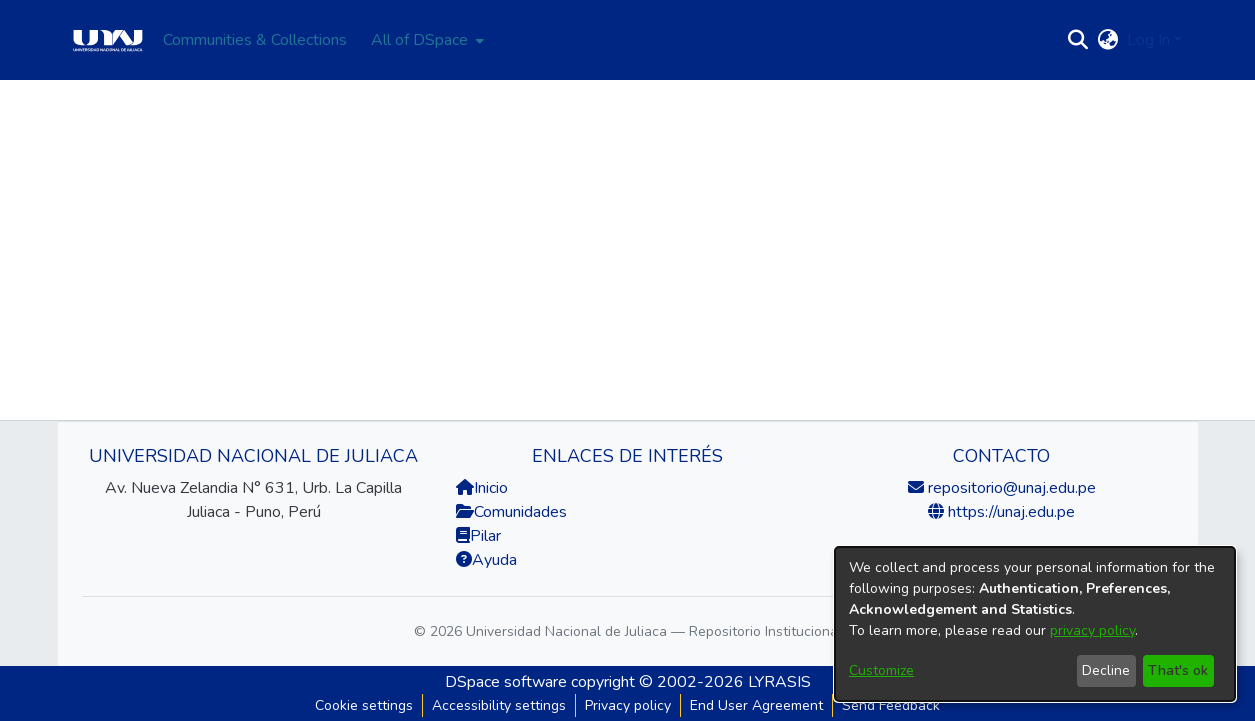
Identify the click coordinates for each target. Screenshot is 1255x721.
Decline (1106, 670)
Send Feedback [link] (891, 705)
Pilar (485, 536)
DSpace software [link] (506, 682)
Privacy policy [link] (628, 705)
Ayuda (486, 560)
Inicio (482, 488)
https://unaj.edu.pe (1009, 512)
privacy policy (1092, 630)
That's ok (1178, 670)
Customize (881, 670)
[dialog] (1035, 624)
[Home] (108, 40)
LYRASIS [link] (779, 682)
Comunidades (511, 512)
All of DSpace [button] (419, 40)
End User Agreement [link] (756, 705)
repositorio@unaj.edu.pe (1010, 488)
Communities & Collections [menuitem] (255, 40)
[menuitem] (425, 40)
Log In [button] (1150, 40)
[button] (1078, 40)
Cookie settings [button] (364, 705)
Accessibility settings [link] (499, 705)
